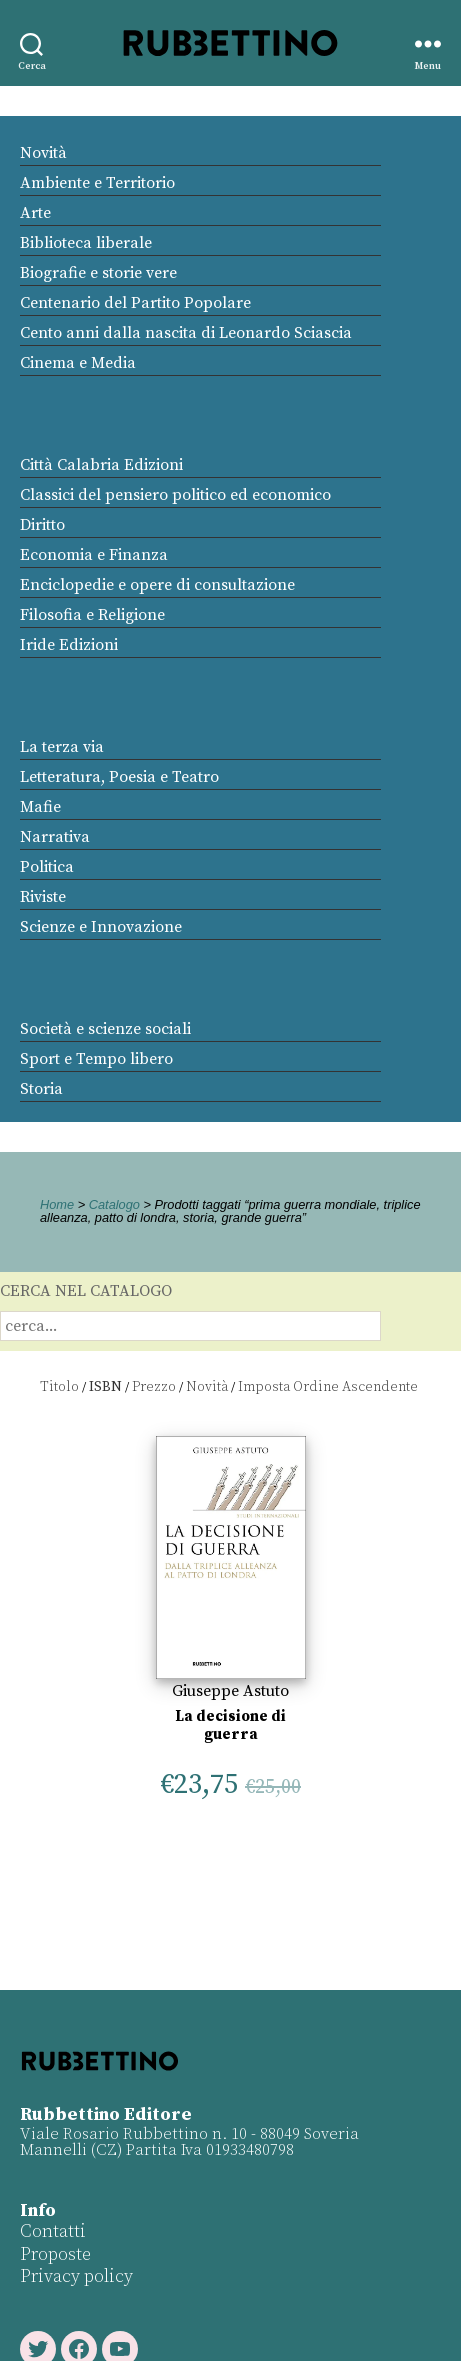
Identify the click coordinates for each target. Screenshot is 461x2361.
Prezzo (154, 1387)
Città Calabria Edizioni (101, 465)
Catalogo (114, 1204)
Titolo (59, 1387)
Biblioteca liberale (86, 243)
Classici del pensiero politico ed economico (175, 495)
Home (57, 1204)
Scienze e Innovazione (101, 927)
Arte (35, 213)
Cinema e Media (78, 363)
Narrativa (55, 837)
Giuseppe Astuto (230, 1691)
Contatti (53, 2231)
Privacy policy (76, 2276)
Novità (43, 153)
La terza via (62, 747)
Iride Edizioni (69, 645)
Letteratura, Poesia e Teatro (119, 777)
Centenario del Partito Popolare (135, 303)
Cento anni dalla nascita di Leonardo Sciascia (186, 333)
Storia (41, 1089)
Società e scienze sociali (105, 1029)
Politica (47, 867)
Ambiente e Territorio (97, 183)
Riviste (43, 897)
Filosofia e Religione (92, 615)
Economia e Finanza (94, 555)
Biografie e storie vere (98, 273)
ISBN (105, 1387)
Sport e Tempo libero (96, 1059)
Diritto (42, 525)
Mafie (40, 807)
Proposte (55, 2254)
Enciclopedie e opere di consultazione (157, 585)
